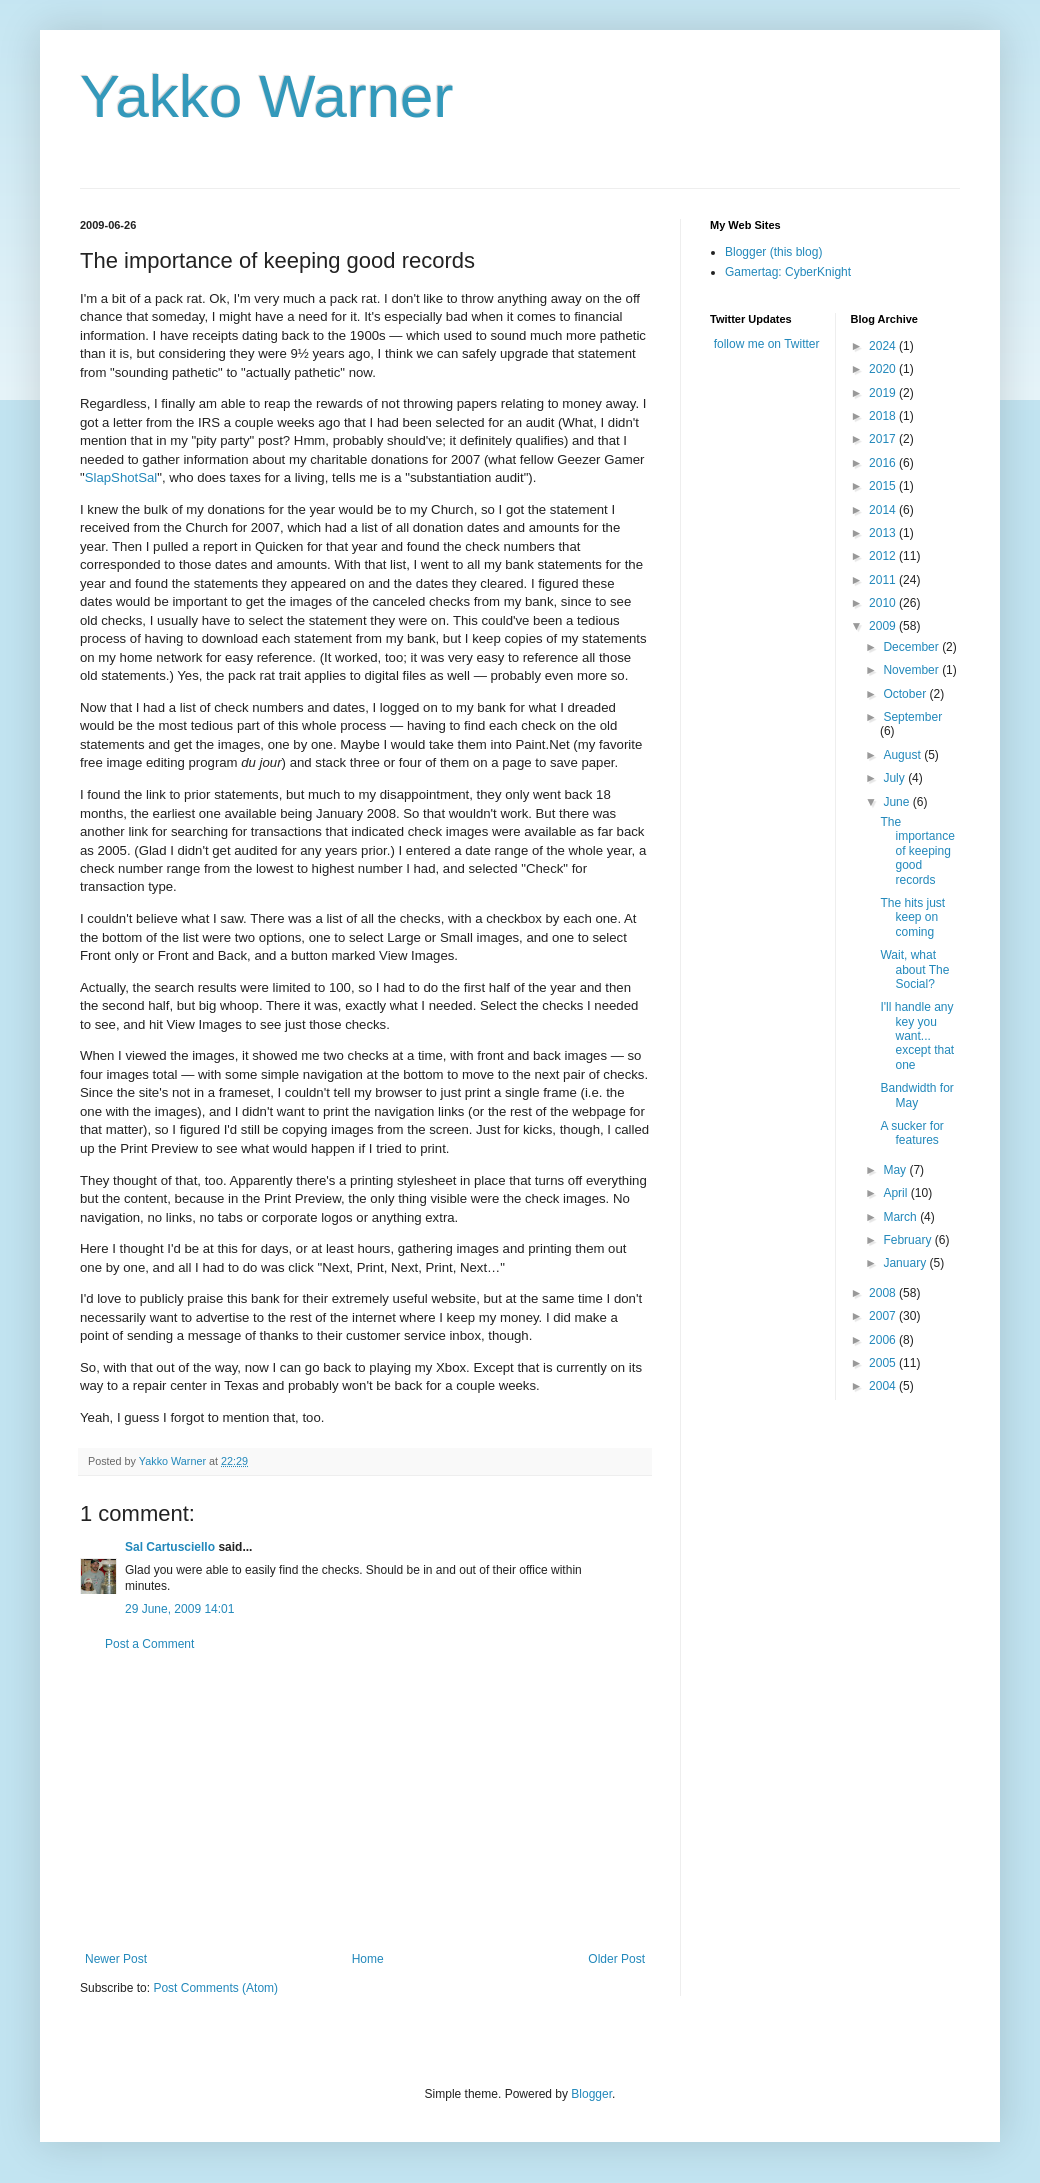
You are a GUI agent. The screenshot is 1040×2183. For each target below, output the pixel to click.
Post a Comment (149, 1644)
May (896, 1170)
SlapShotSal (121, 477)
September (912, 717)
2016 (884, 463)
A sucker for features (911, 1133)
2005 (884, 1363)
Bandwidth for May (916, 1095)
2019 (884, 393)
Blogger (591, 2094)
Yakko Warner (266, 96)
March (901, 1217)
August (903, 755)
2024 (884, 346)
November (912, 670)
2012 (884, 556)
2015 (884, 486)
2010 (884, 603)
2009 (884, 626)
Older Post (616, 1959)
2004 (884, 1386)
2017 (884, 439)
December (912, 647)
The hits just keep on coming (912, 917)
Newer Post (116, 1959)
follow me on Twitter (767, 344)
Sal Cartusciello (170, 1547)
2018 (884, 416)
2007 (884, 1316)
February (908, 1240)
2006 (884, 1340)
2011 (884, 580)
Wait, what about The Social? (914, 969)
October (906, 694)
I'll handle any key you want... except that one (917, 1036)
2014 (884, 510)
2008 (884, 1293)
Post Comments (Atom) (215, 1988)
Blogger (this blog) (773, 252)
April (896, 1193)
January (906, 1263)
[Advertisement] (365, 1802)
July (895, 778)
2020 (884, 369)
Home (368, 1959)
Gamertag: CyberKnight (788, 272)
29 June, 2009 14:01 (179, 1609)
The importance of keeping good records (917, 851)
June (897, 802)
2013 (884, 533)
